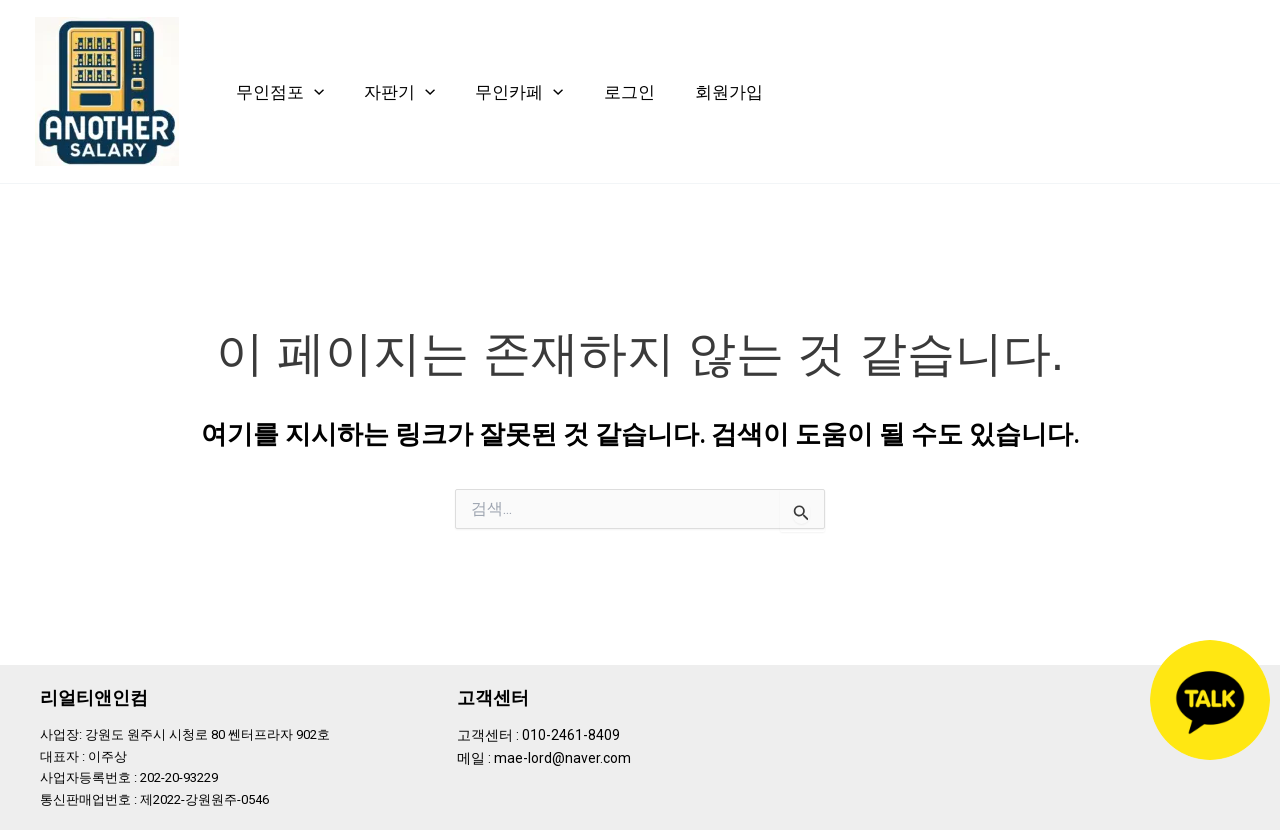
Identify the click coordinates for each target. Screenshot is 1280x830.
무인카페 (519, 92)
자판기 (399, 92)
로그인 (629, 92)
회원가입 (729, 92)
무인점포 (280, 92)
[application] (314, 92)
